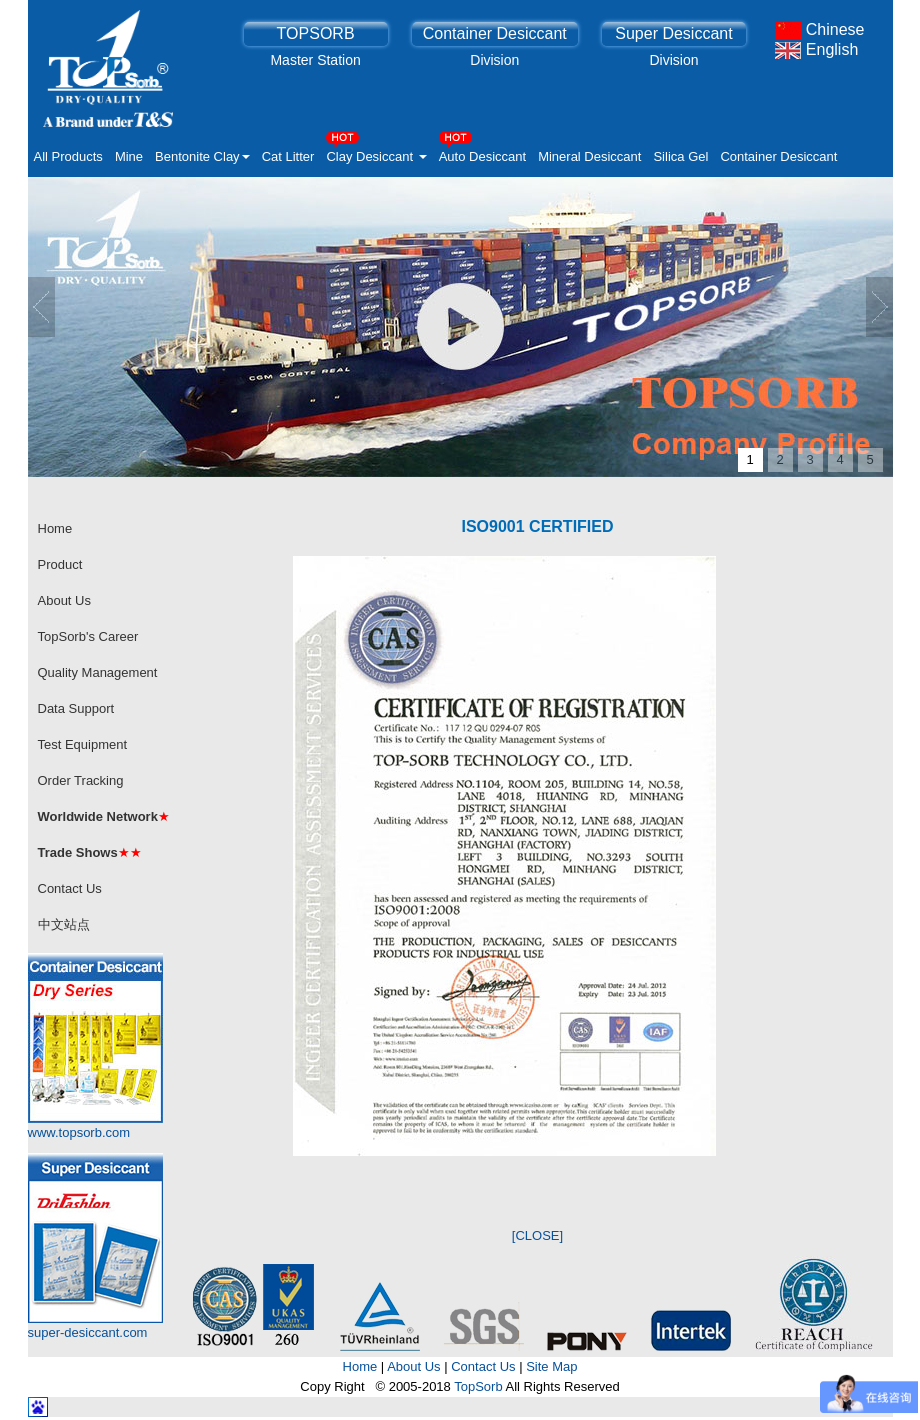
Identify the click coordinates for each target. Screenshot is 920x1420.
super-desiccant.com (88, 1332)
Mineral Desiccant (589, 156)
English (816, 49)
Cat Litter (288, 156)
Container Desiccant (495, 33)
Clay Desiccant (376, 150)
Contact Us (70, 888)
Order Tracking (81, 780)
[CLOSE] (537, 1235)
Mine (129, 156)
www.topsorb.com (79, 1132)
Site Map (551, 1366)
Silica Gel (680, 156)
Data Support (76, 708)
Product (60, 564)
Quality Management (98, 672)
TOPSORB (316, 33)
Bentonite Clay (202, 156)
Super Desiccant (673, 33)
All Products (68, 156)
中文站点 (64, 924)
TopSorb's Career (88, 636)
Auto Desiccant (482, 150)
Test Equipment (83, 744)
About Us (64, 600)
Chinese (819, 29)
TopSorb (478, 1386)
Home (55, 528)
